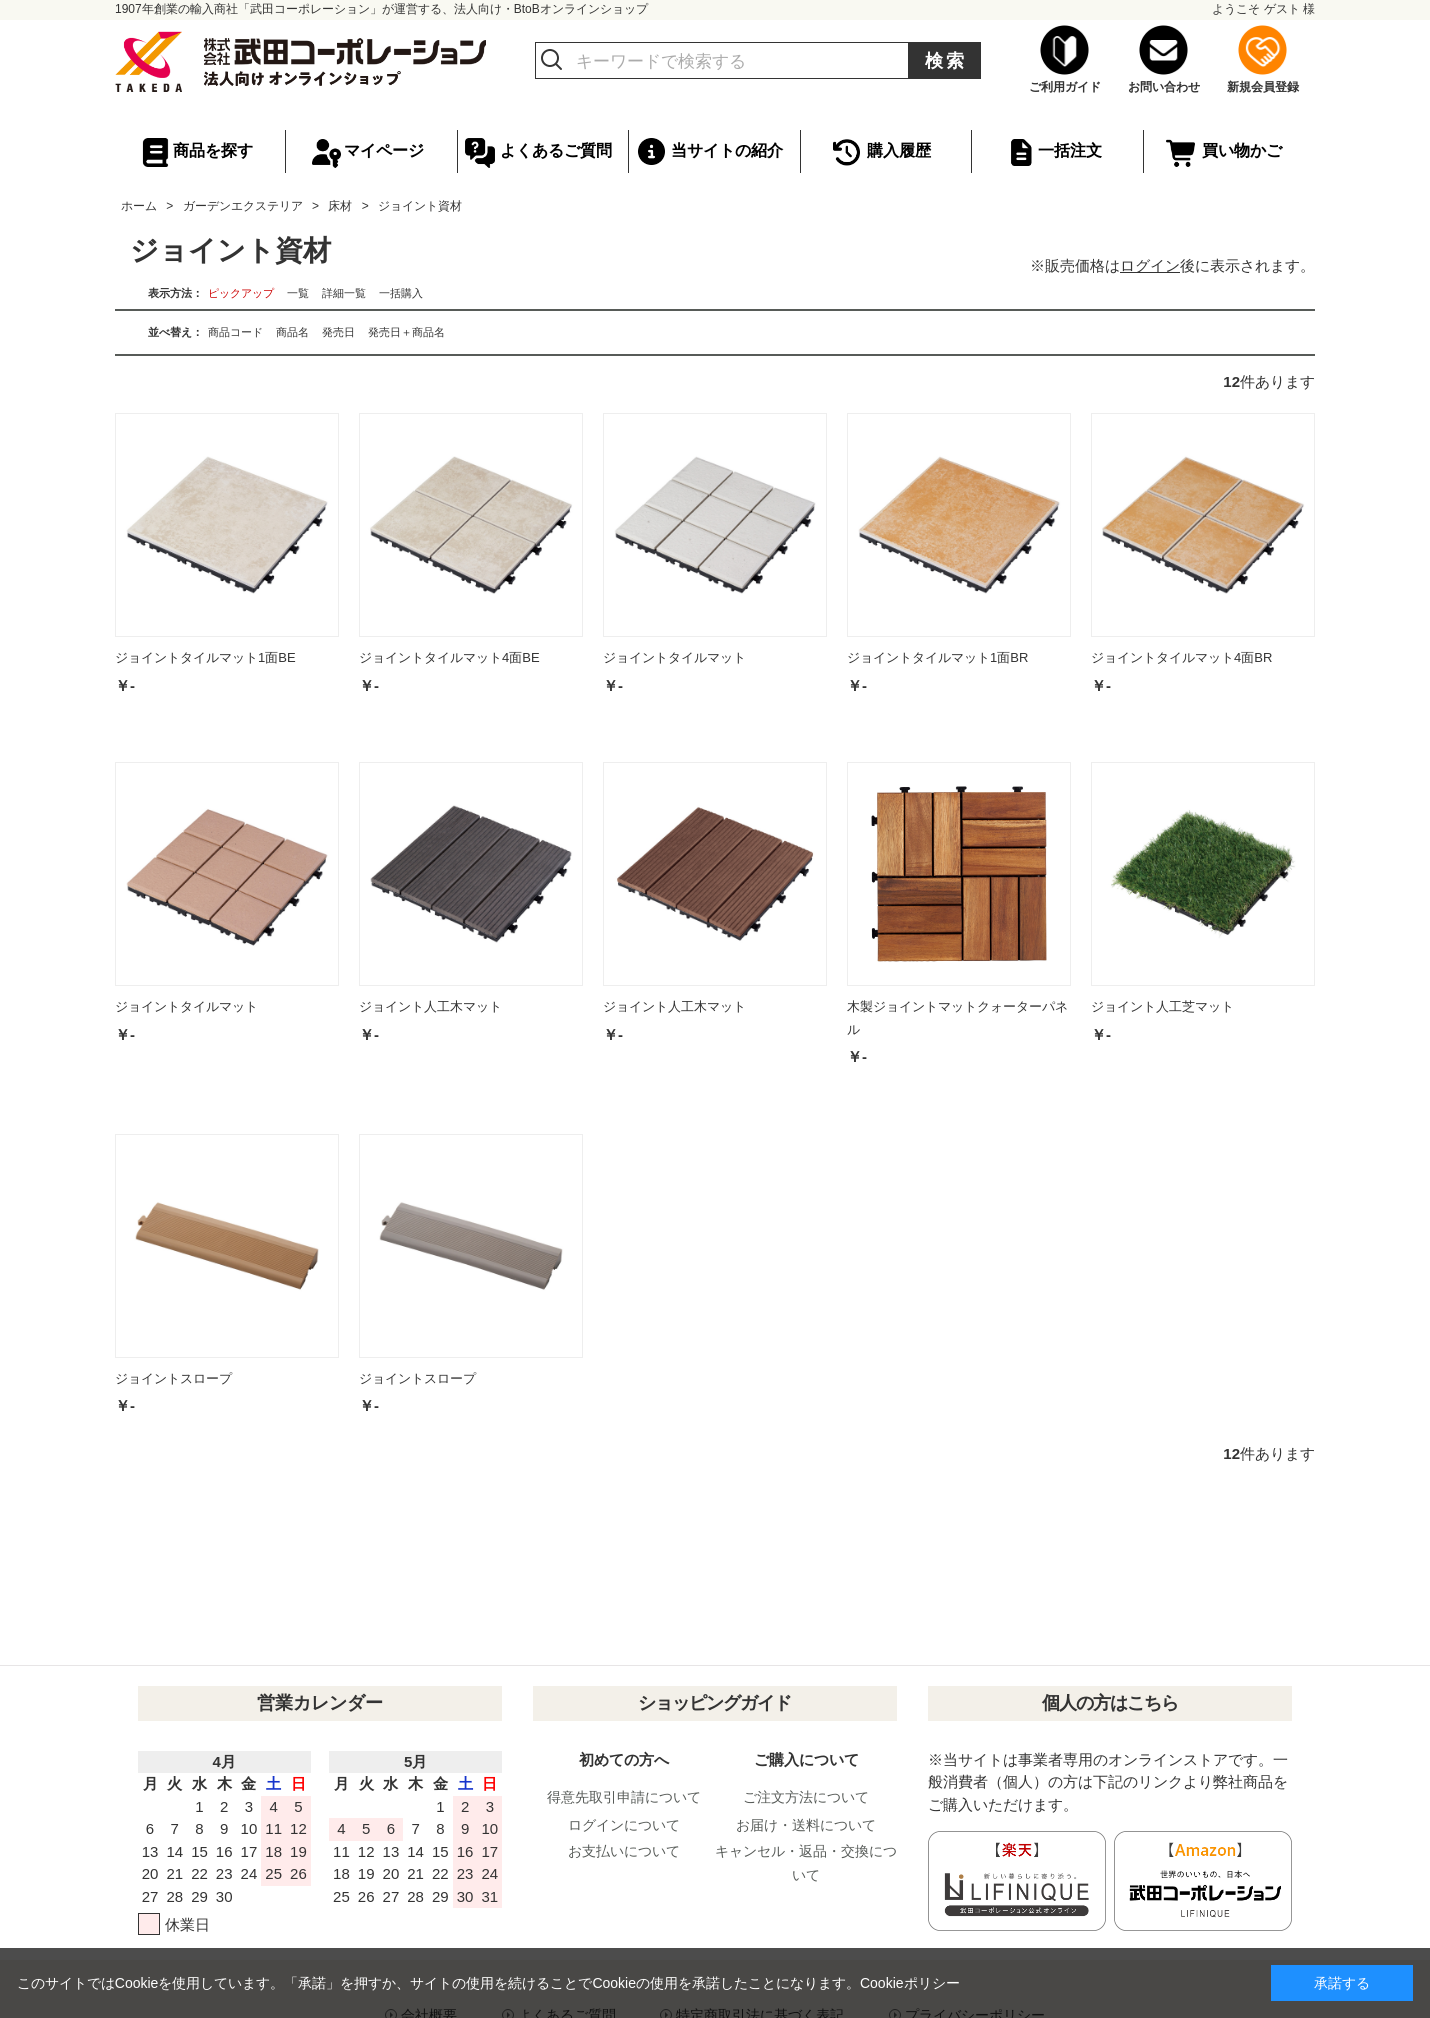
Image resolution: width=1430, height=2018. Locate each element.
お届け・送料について (806, 1825)
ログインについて (624, 1825)
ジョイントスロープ (173, 1378)
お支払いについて (624, 1851)
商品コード (235, 332)
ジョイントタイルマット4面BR (1181, 657)
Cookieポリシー (910, 1983)
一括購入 (401, 293)
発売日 (338, 332)
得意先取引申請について (624, 1797)
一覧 (298, 293)
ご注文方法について (806, 1797)
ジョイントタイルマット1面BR (937, 657)
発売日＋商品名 (406, 332)
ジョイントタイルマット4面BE (449, 657)
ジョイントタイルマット (674, 657)
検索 (946, 61)
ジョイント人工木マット (430, 1006)
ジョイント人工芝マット (1162, 1006)
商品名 (292, 332)
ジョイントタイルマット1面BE (205, 657)
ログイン (1150, 265)
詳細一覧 (344, 293)
